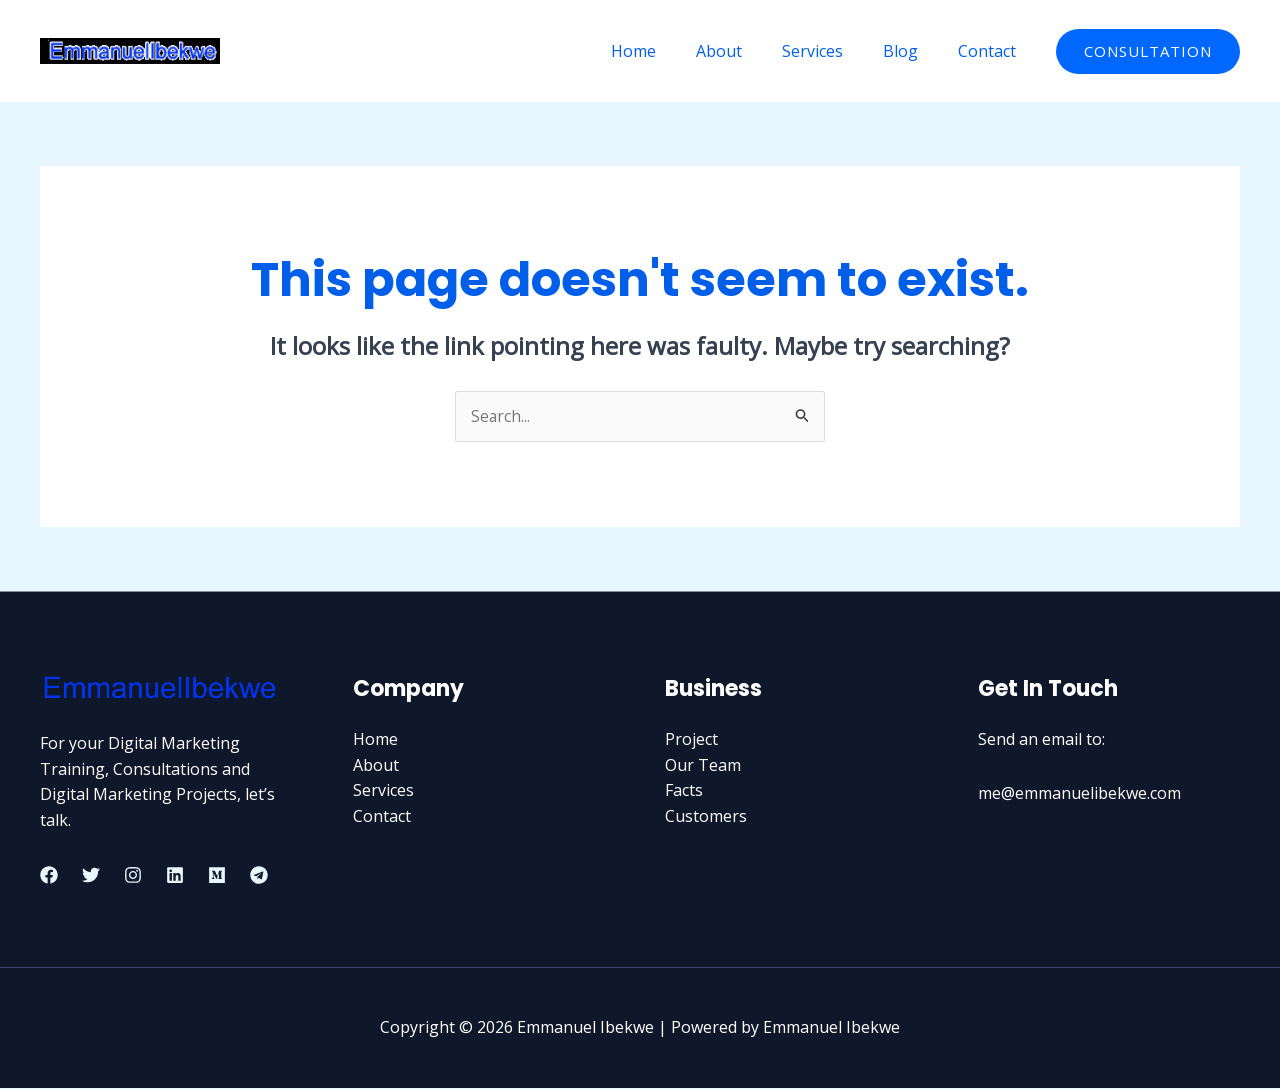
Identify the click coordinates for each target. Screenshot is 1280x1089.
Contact (991, 51)
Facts (684, 791)
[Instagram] (133, 876)
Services (832, 51)
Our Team (703, 765)
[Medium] (217, 876)
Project (691, 740)
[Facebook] (49, 876)
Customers (706, 816)
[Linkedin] (175, 876)
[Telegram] (259, 876)
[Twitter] (91, 876)
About (747, 51)
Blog (912, 51)
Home (669, 51)
